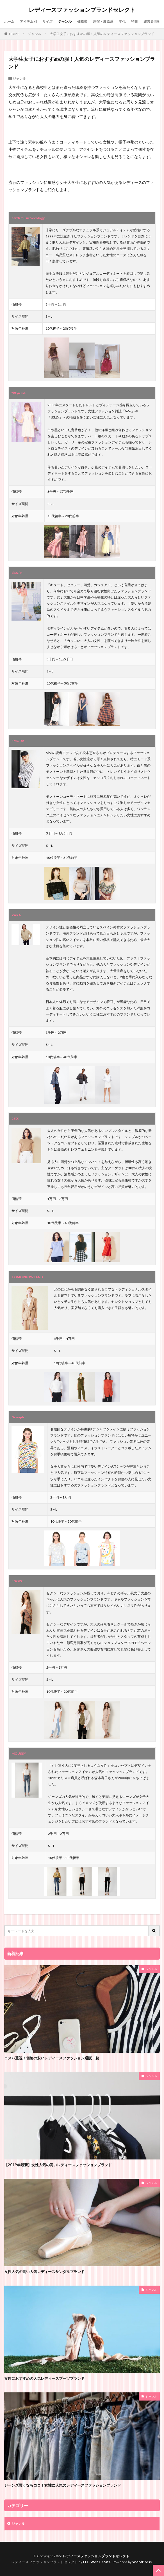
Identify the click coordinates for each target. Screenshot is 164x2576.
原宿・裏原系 (103, 21)
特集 (134, 21)
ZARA (16, 915)
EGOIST (18, 1581)
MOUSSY (19, 1753)
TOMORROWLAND (27, 1277)
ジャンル (65, 21)
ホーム (9, 21)
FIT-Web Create (97, 2562)
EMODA (18, 741)
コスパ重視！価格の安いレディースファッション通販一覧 (51, 2058)
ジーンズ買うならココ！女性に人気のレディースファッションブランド (62, 2485)
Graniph (18, 1417)
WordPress (142, 2562)
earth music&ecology (28, 218)
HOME (14, 34)
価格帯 (82, 21)
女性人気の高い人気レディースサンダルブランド (44, 2271)
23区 (15, 1118)
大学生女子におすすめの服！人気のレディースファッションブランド (102, 34)
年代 (122, 21)
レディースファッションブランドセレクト (82, 10)
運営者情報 (152, 21)
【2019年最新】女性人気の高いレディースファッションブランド (58, 2165)
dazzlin (17, 572)
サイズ (47, 21)
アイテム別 (28, 21)
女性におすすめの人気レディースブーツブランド (44, 2378)
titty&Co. (19, 393)
